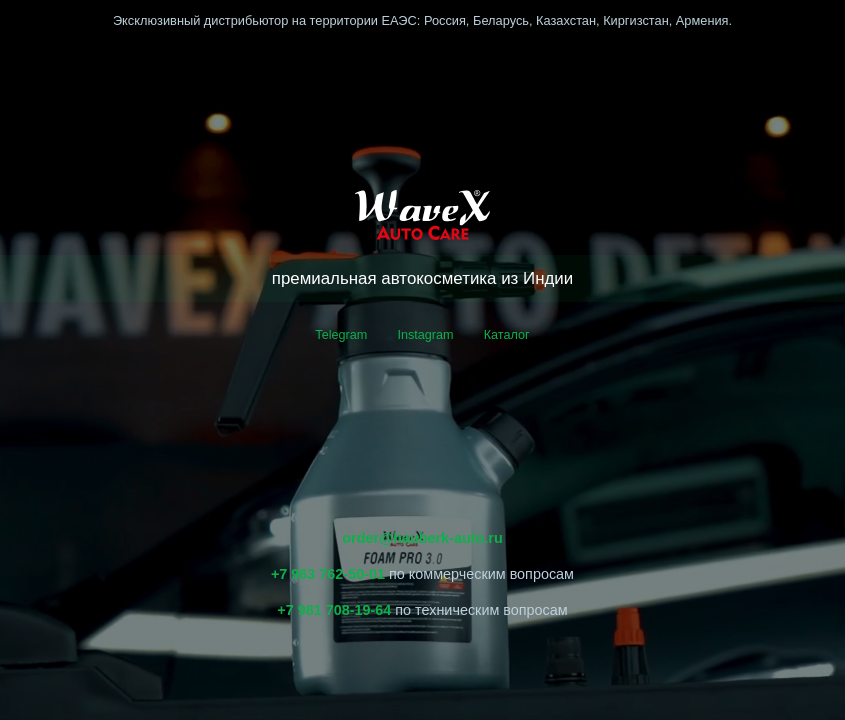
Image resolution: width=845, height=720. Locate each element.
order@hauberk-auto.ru (422, 538)
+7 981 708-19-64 (334, 610)
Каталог (507, 334)
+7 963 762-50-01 (328, 574)
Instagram (425, 334)
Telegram (341, 334)
